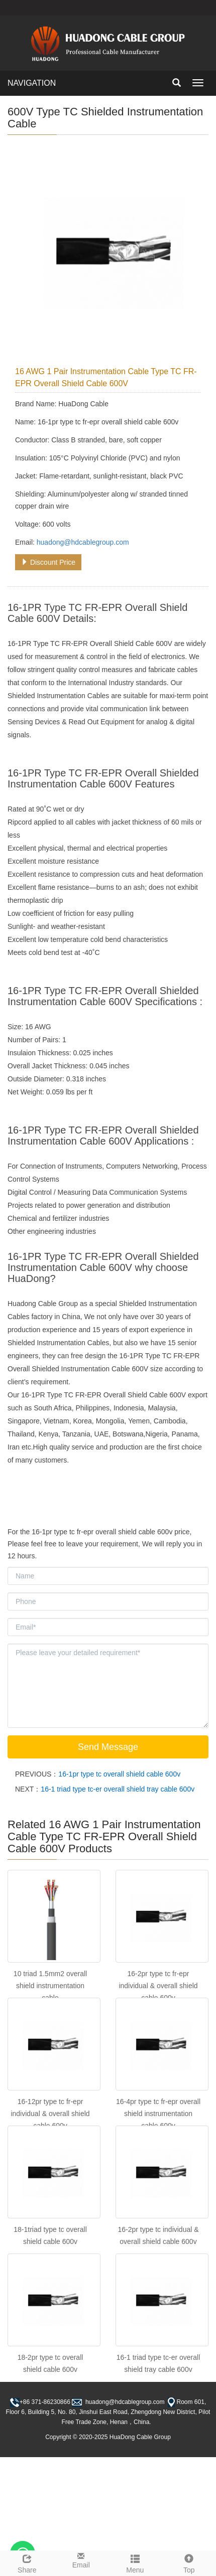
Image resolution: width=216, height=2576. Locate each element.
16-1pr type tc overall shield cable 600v (119, 1774)
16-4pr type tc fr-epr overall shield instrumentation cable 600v (158, 2114)
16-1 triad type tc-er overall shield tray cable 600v (117, 1789)
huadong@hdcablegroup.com (83, 542)
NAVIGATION (32, 83)
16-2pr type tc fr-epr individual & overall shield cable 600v (158, 1986)
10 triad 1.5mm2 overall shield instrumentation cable (50, 1986)
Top (189, 2562)
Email (81, 2560)
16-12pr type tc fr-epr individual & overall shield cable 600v (50, 2114)
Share (27, 2562)
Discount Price (48, 562)
